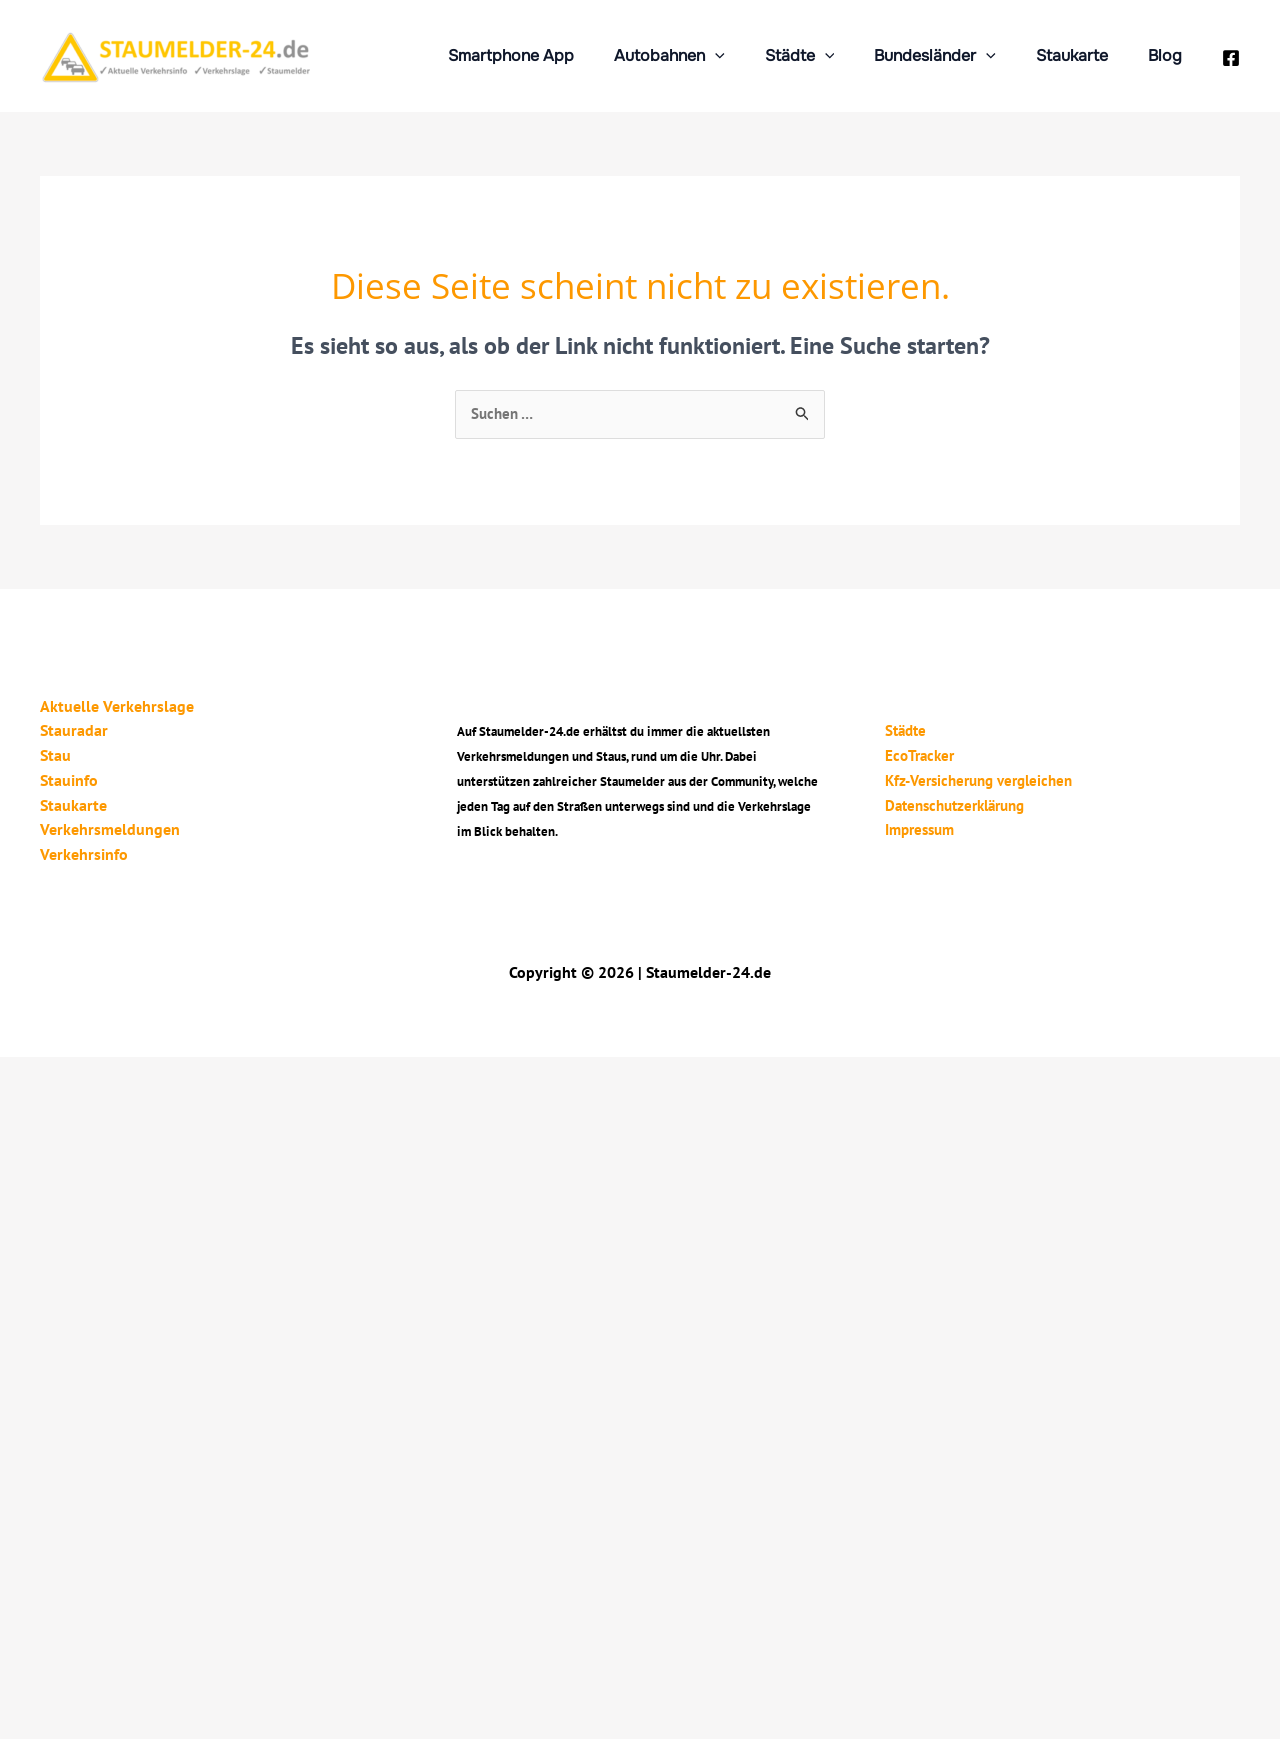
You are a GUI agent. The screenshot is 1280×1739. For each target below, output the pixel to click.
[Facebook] (1231, 58)
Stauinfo (69, 779)
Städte (828, 55)
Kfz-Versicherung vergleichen (974, 779)
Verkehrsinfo (84, 851)
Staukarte (1084, 55)
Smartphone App (555, 55)
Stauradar (74, 731)
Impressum (911, 827)
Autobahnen (705, 55)
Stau (55, 755)
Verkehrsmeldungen (110, 827)
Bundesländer (955, 55)
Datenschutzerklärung (950, 803)
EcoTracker (910, 755)
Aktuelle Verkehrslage (117, 707)
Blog (1169, 55)
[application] (751, 55)
